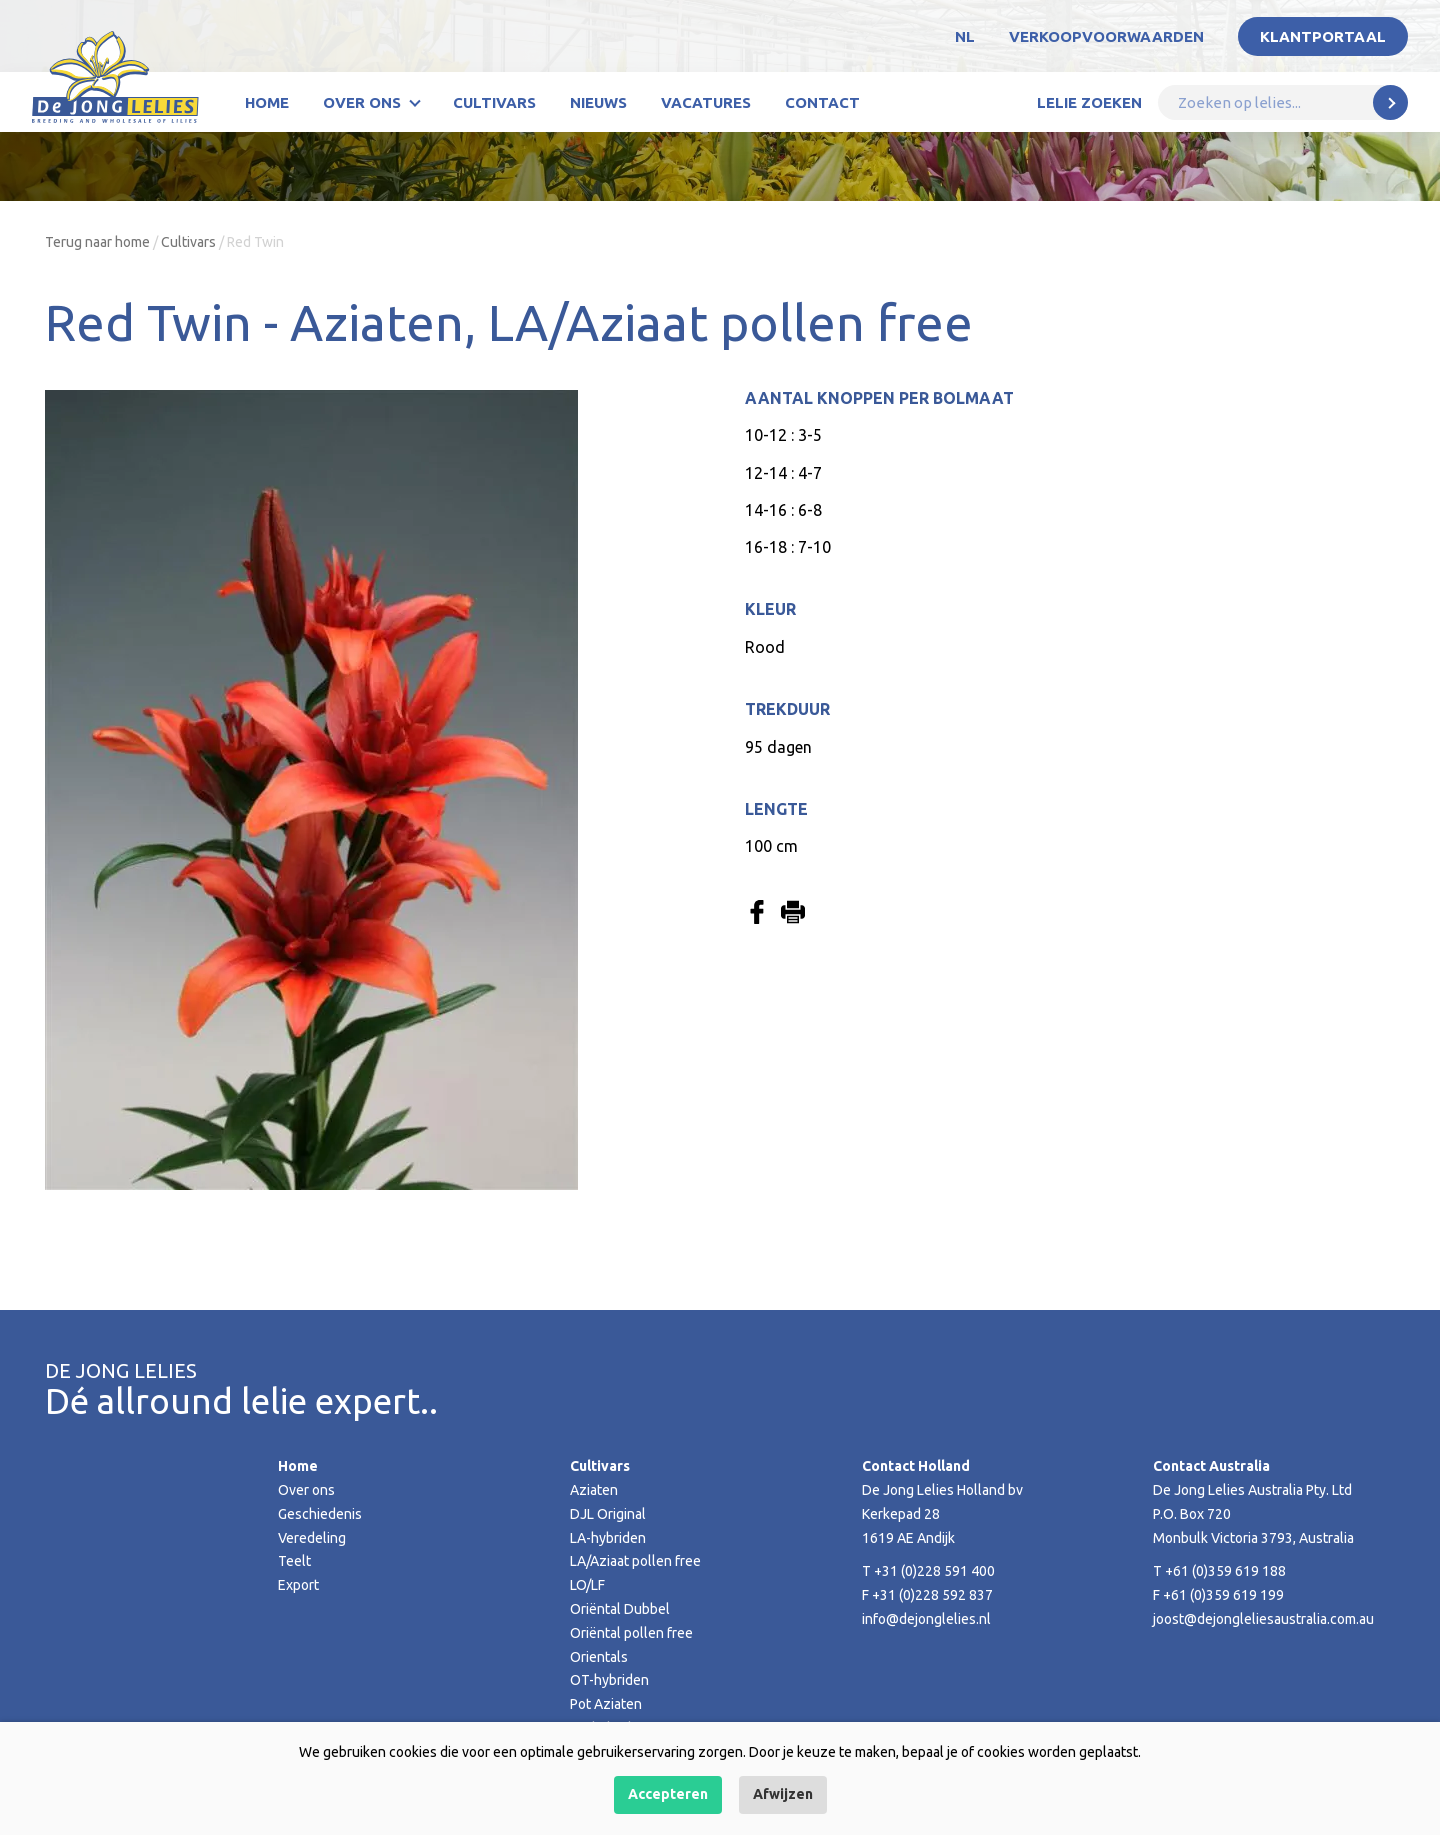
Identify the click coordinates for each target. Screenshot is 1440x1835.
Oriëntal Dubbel (620, 1609)
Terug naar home (97, 242)
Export (298, 1585)
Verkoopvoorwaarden (1106, 36)
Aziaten (594, 1490)
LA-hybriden (608, 1538)
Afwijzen (783, 1794)
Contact (822, 102)
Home (267, 102)
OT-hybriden (609, 1680)
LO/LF (587, 1585)
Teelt (294, 1561)
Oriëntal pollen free (631, 1633)
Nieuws (598, 102)
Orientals (599, 1657)
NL (965, 36)
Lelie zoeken (1089, 102)
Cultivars (494, 102)
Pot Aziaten (606, 1704)
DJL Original (608, 1514)
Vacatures (706, 102)
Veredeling (312, 1538)
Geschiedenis (320, 1514)
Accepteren (668, 1794)
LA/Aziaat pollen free (635, 1561)
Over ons (362, 102)
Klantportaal (1323, 36)
